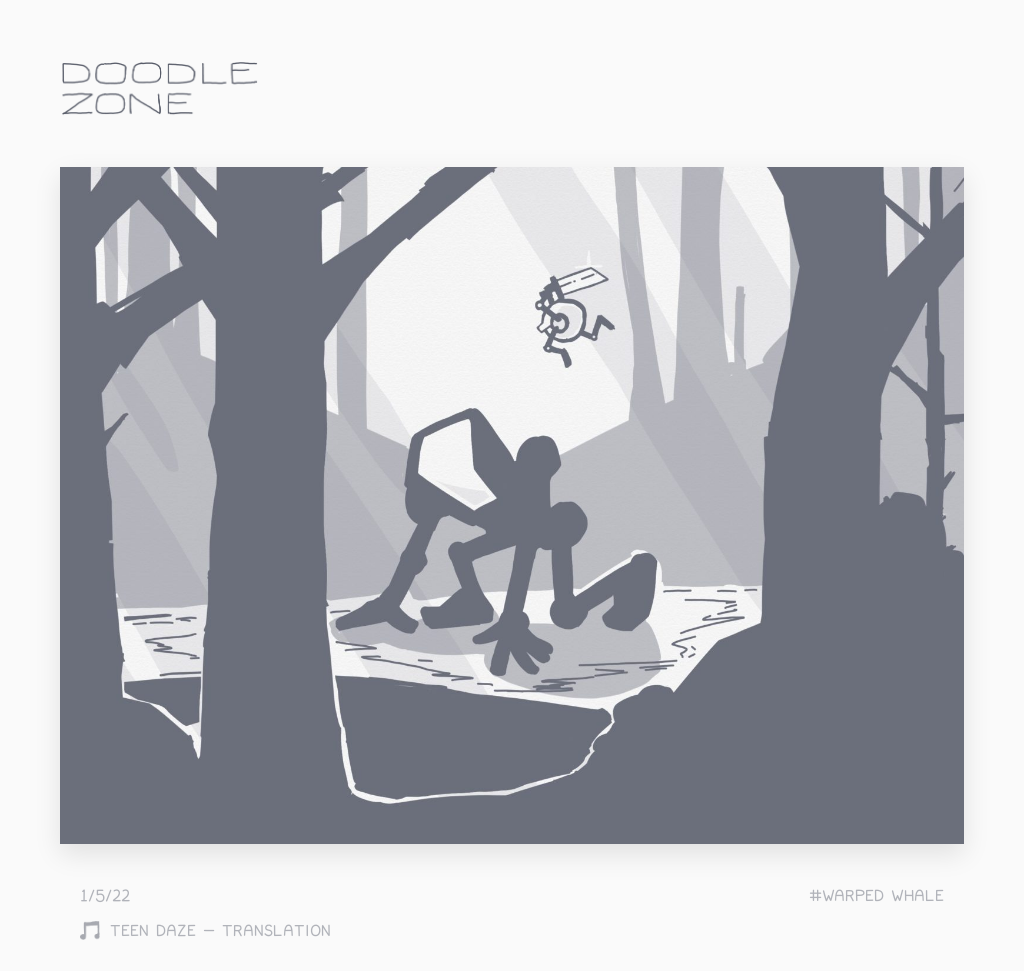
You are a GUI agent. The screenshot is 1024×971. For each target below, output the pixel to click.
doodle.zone (160, 88)
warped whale (883, 896)
